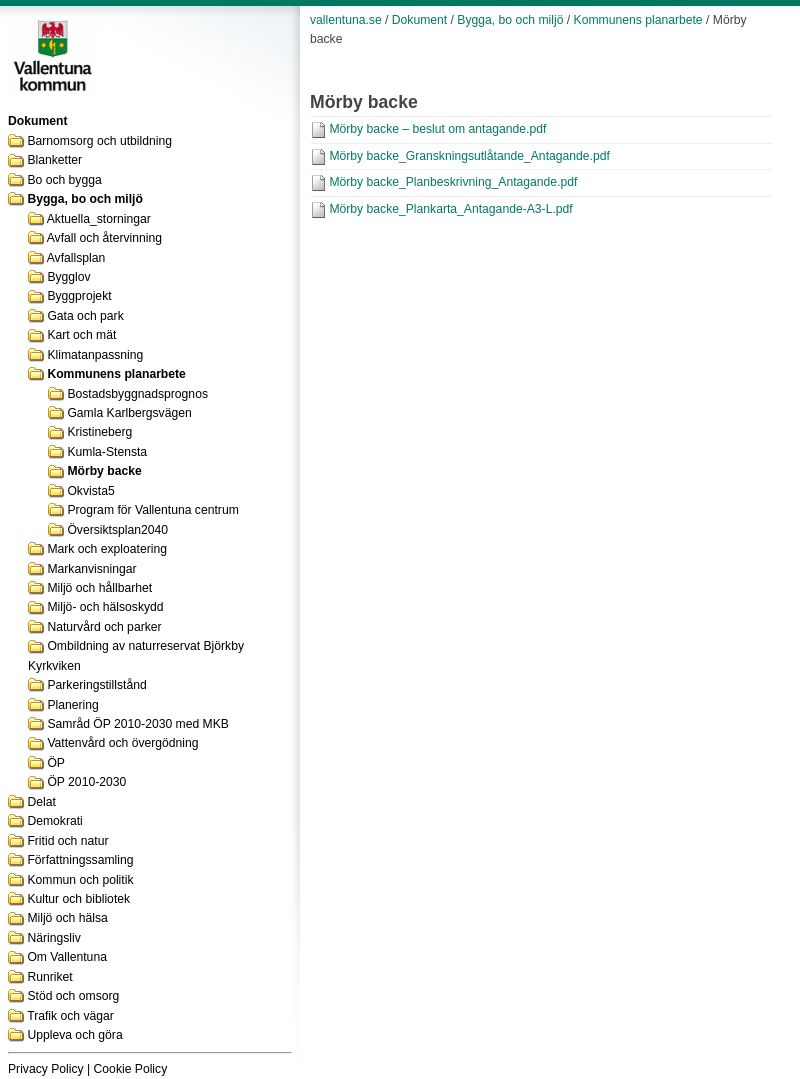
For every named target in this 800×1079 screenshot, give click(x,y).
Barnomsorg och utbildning (99, 141)
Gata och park (85, 316)
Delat (41, 802)
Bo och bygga (64, 180)
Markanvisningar (91, 569)
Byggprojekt (79, 296)
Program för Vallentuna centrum (152, 510)
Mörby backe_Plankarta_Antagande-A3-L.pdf (450, 209)
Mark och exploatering (107, 549)
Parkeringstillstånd (96, 685)
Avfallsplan (76, 258)
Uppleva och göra (74, 1035)
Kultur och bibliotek (78, 899)
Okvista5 (90, 491)
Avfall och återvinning (104, 238)
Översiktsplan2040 (117, 530)
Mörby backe (104, 471)
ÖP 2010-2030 (86, 782)
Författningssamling (80, 860)
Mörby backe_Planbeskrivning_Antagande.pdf (453, 182)
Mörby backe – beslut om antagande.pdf (437, 129)
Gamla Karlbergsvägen (129, 413)
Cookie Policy (131, 1069)
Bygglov (68, 277)
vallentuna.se (346, 20)
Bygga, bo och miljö (85, 199)
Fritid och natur (67, 841)
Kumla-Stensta (107, 452)
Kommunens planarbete (116, 374)
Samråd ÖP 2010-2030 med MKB (138, 724)
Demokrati (54, 821)
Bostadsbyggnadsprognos (137, 394)
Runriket (49, 977)
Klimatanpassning (95, 355)
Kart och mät (81, 335)
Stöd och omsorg (73, 996)
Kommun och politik (80, 880)
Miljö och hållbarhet (99, 588)
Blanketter (54, 160)
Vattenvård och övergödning (122, 743)
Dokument (419, 20)
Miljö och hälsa (67, 918)
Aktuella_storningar (99, 219)
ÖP (56, 763)
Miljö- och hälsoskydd (105, 607)
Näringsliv (53, 938)
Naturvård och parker (104, 627)
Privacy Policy (46, 1069)
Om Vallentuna (67, 957)
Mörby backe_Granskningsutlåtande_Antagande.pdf (469, 156)
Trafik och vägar (70, 1016)
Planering (72, 705)
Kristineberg (99, 432)
